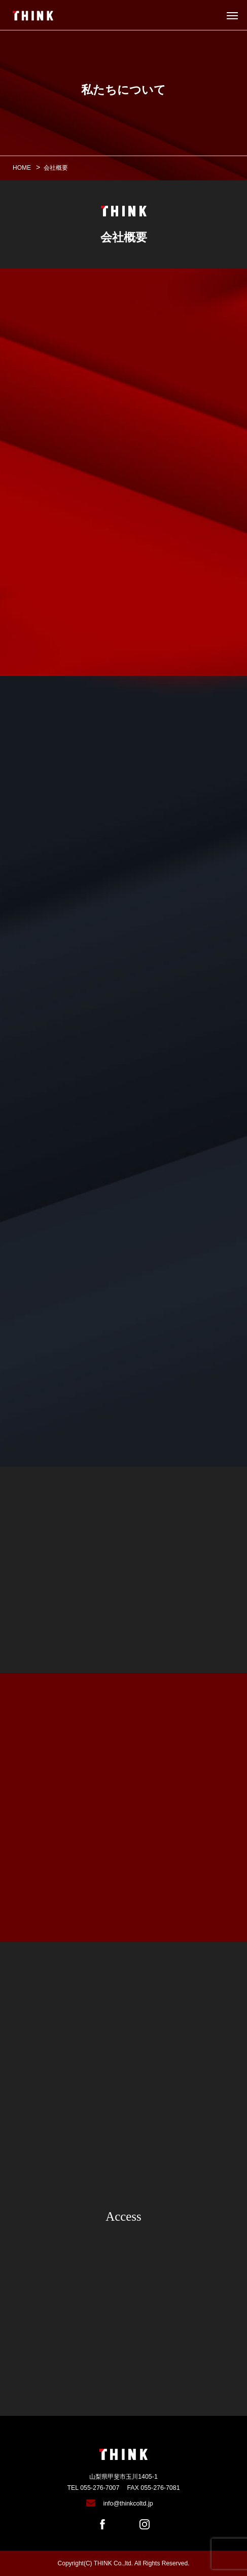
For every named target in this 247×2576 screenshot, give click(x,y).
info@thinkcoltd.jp (128, 2503)
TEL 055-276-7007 (93, 2487)
